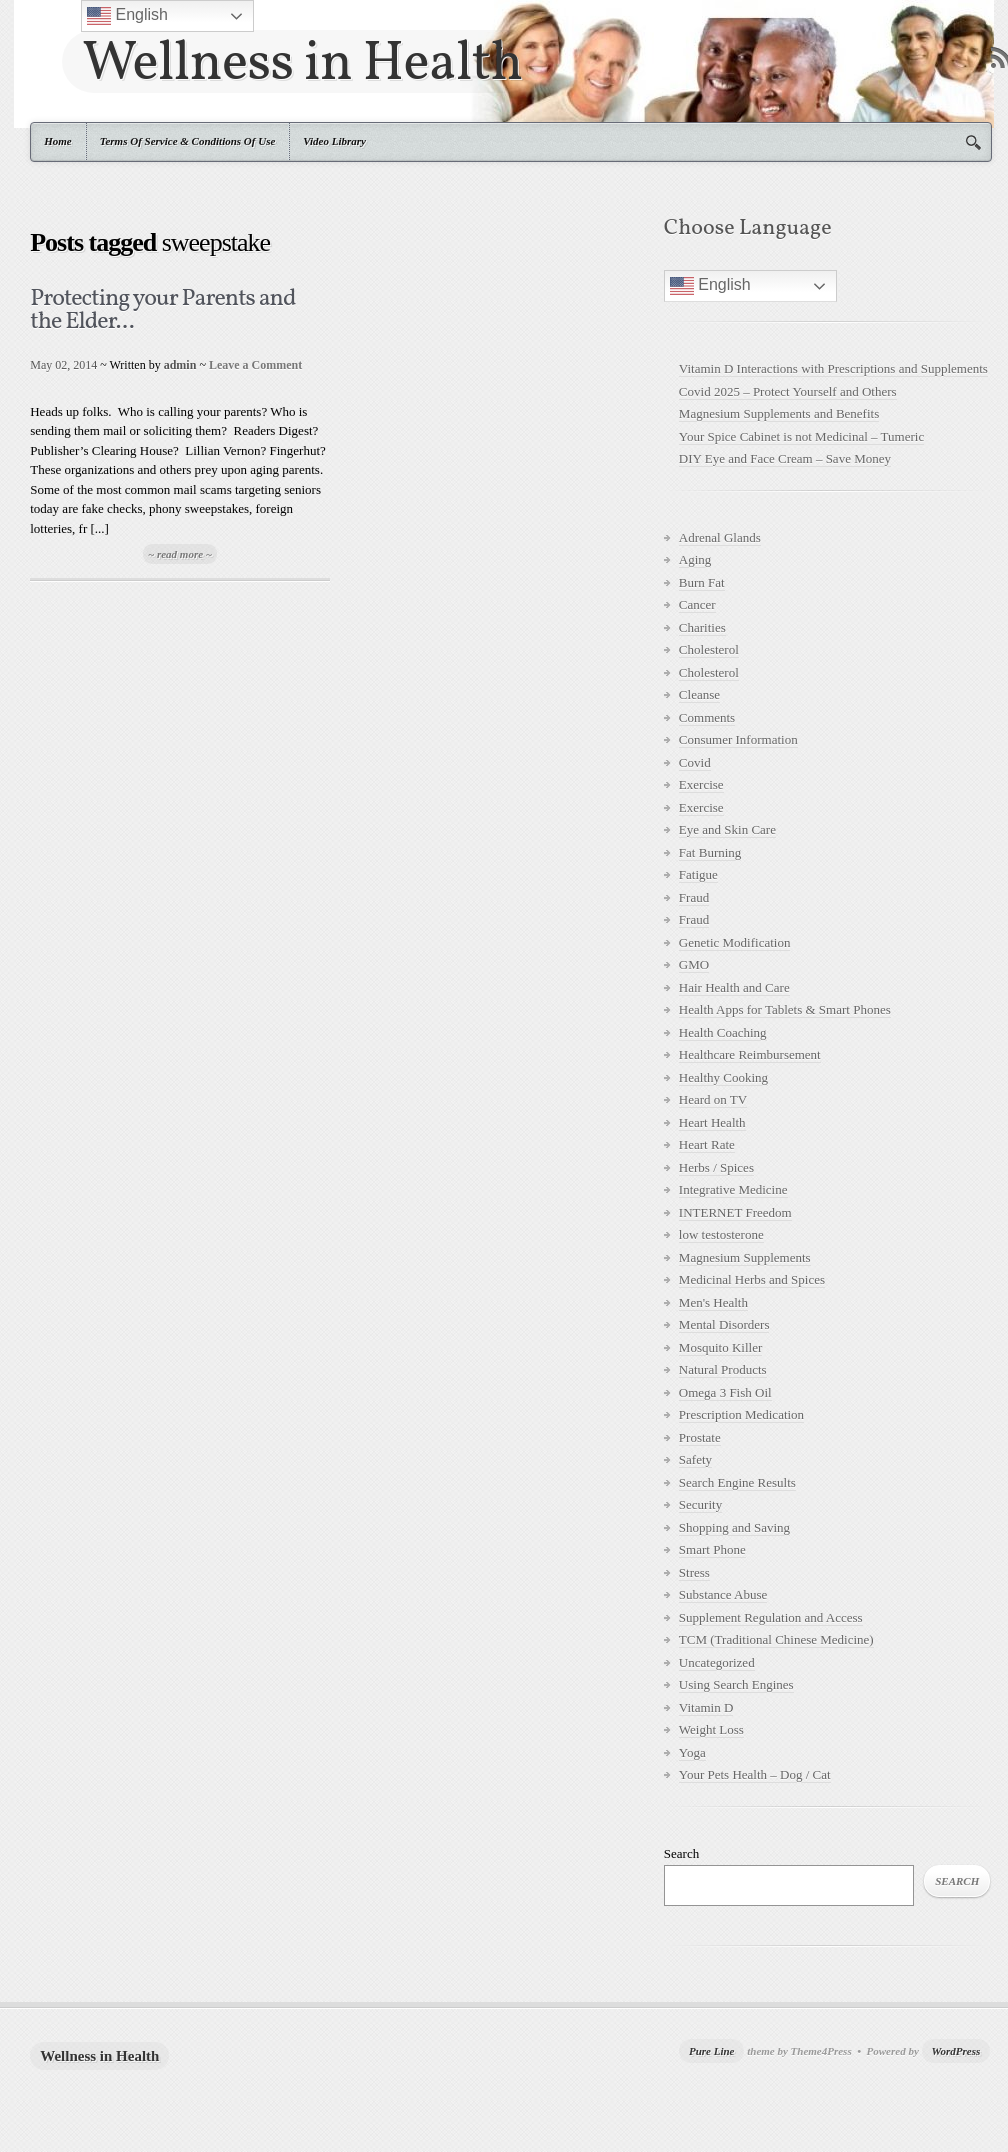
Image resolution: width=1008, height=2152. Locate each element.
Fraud (694, 897)
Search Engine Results (737, 1482)
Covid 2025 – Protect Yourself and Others (788, 391)
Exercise (701, 784)
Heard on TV (713, 1099)
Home (58, 141)
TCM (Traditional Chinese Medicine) (776, 1639)
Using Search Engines (736, 1684)
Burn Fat (702, 582)
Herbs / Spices (716, 1167)
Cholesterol (709, 649)
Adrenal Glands (720, 537)
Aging (695, 559)
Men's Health (713, 1302)
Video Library (334, 141)
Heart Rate (707, 1144)
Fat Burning (710, 852)
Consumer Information (738, 739)
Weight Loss (711, 1729)
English (710, 286)
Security (700, 1504)
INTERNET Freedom (735, 1212)
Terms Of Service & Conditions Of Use (188, 141)
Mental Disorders (724, 1324)
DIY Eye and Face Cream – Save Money (785, 458)
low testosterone (721, 1234)
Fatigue (698, 874)
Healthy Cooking (723, 1077)
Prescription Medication (741, 1414)
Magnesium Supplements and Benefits (779, 413)
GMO (694, 964)
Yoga (692, 1752)
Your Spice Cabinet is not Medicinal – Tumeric (801, 436)
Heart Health (712, 1122)
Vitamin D (706, 1707)
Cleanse (699, 694)
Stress (694, 1572)
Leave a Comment (255, 365)
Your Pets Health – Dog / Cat (755, 1774)
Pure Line (712, 2051)
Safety (695, 1459)
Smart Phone (712, 1549)
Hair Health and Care (734, 987)
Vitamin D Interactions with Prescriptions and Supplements (833, 368)
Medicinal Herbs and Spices (752, 1279)
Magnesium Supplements (745, 1257)
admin (180, 365)
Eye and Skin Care (727, 829)
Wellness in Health (302, 61)
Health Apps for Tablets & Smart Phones (785, 1009)
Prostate (700, 1437)
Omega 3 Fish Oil (725, 1392)
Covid (695, 762)
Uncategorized (717, 1662)
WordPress (956, 2051)
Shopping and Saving (734, 1527)
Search (681, 1853)
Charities (702, 627)
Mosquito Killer (720, 1347)
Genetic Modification (735, 942)
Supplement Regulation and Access (771, 1617)
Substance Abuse (723, 1594)
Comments (707, 717)
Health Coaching (723, 1032)
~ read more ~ (180, 554)
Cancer (697, 604)
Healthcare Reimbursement (750, 1054)
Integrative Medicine (733, 1189)
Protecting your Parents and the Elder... (162, 310)
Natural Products (723, 1369)
